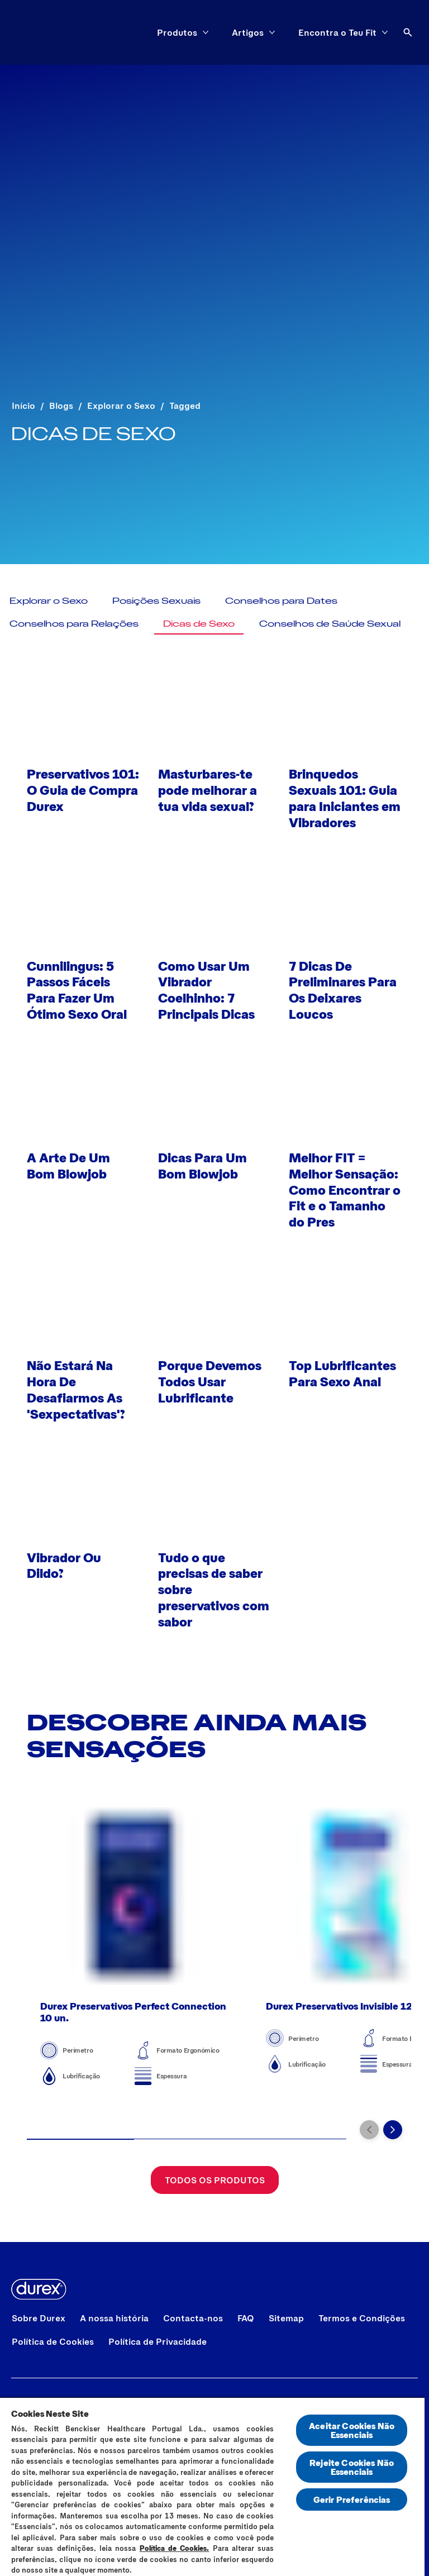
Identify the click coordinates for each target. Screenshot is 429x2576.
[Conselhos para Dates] (281, 600)
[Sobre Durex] (38, 2318)
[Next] (392, 2137)
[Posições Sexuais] (156, 600)
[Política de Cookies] (52, 2341)
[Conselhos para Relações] (74, 623)
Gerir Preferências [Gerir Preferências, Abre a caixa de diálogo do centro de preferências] (351, 2499)
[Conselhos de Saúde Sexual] (329, 623)
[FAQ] (246, 2318)
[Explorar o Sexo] (49, 600)
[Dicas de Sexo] (199, 623)
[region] (212, 2486)
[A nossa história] (114, 2318)
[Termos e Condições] (362, 2318)
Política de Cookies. (174, 2548)
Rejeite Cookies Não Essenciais (351, 2467)
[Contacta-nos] (193, 2318)
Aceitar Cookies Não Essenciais (351, 2430)
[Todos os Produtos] (215, 2188)
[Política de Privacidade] (157, 2341)
